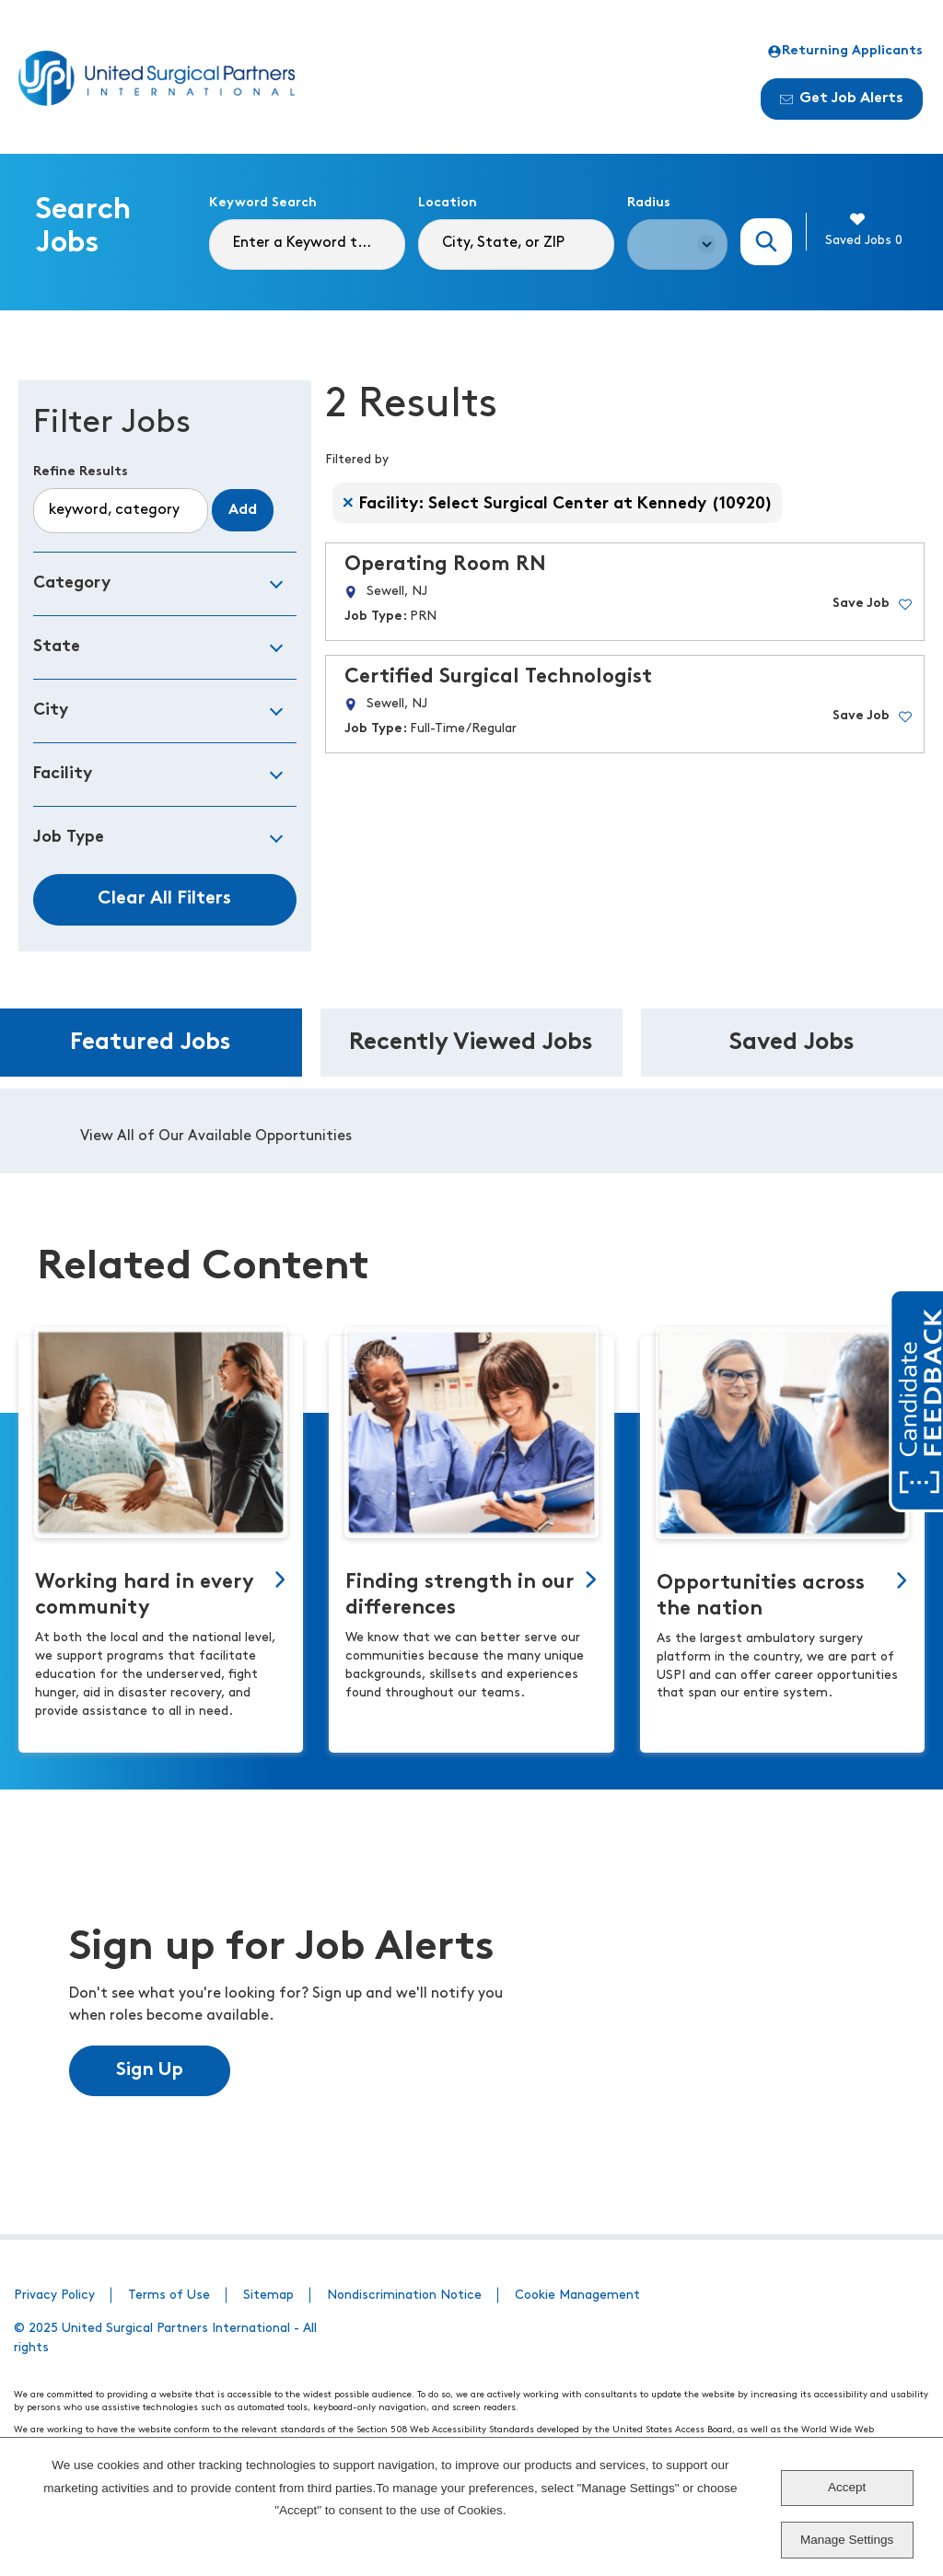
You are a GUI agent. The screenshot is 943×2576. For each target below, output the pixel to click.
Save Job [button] (861, 604)
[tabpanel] (471, 1131)
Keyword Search (263, 203)
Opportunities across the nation (761, 1596)
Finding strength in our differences (459, 1595)
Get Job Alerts (841, 98)
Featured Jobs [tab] (150, 1043)
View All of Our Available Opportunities (216, 1136)
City (50, 710)
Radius (648, 203)
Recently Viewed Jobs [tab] (471, 1043)
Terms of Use (169, 2295)
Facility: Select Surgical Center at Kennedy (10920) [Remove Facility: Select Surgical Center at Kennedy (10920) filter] (566, 504)
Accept (847, 2487)
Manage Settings (846, 2540)
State (56, 647)
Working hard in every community (144, 1595)
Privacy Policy (54, 2295)
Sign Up (149, 2070)
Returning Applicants (845, 51)
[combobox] (516, 244)
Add (242, 510)
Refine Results (80, 472)
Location (447, 203)
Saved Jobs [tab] (792, 1043)
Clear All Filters (164, 899)
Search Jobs (766, 241)
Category (72, 583)
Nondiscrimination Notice (404, 2295)
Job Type (68, 837)
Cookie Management (577, 2295)
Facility (62, 774)
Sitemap (268, 2295)
